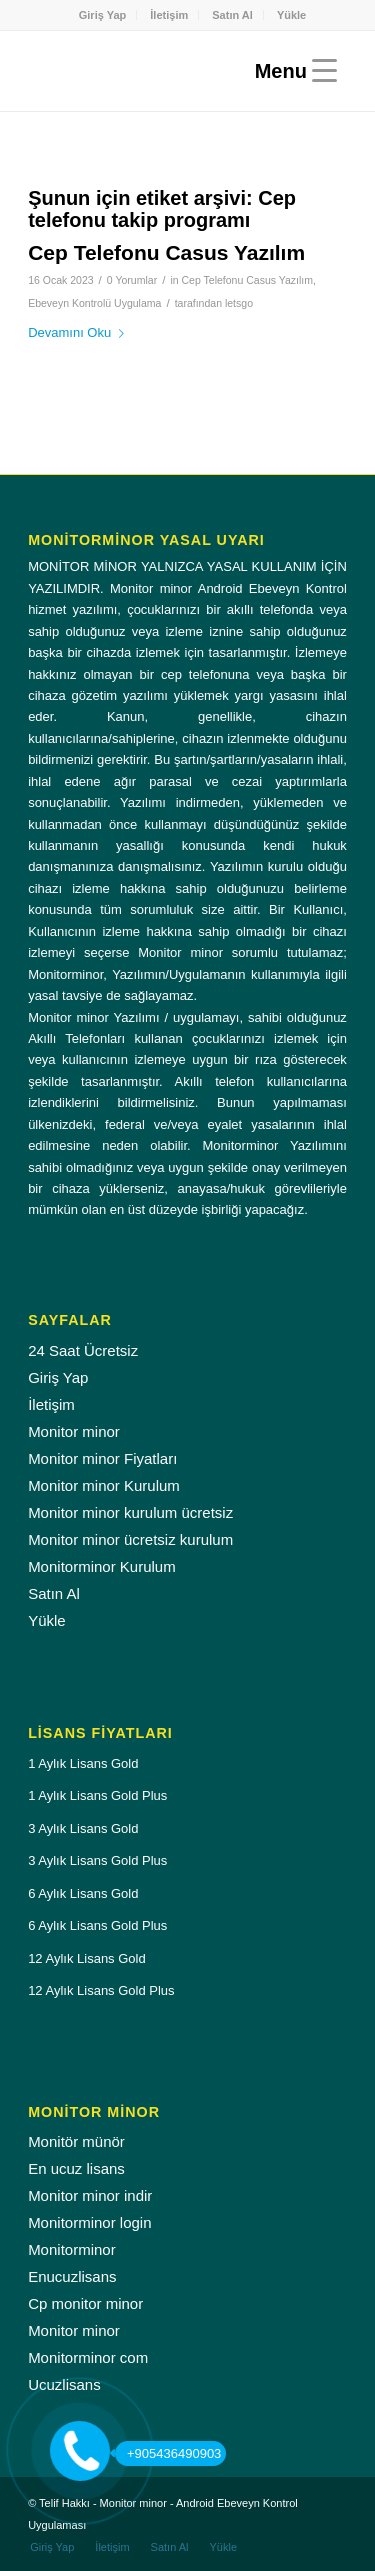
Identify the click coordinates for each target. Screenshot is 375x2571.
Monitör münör (76, 2141)
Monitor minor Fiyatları (102, 1458)
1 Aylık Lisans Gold (83, 1763)
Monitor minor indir (90, 2195)
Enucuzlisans (72, 2276)
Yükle (291, 15)
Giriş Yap (103, 15)
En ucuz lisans (76, 2168)
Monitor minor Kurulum (104, 1485)
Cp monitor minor (85, 2303)
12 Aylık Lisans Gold (87, 1958)
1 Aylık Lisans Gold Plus (97, 1795)
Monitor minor (74, 1431)
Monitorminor (72, 2249)
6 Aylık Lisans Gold (83, 1893)
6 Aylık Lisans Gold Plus (97, 1925)
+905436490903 (168, 2453)
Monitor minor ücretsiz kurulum (130, 1539)
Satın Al (232, 15)
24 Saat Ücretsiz (83, 1350)
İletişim (169, 15)
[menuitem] (103, 15)
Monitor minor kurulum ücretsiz (130, 1512)
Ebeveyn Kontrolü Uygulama (94, 303)
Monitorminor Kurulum (102, 1566)
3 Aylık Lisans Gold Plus (97, 1860)
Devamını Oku (80, 332)
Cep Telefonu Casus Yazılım (166, 252)
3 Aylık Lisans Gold (83, 1828)
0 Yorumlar (132, 280)
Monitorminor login (89, 2222)
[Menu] (291, 71)
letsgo (239, 303)
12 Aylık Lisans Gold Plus (101, 1990)
